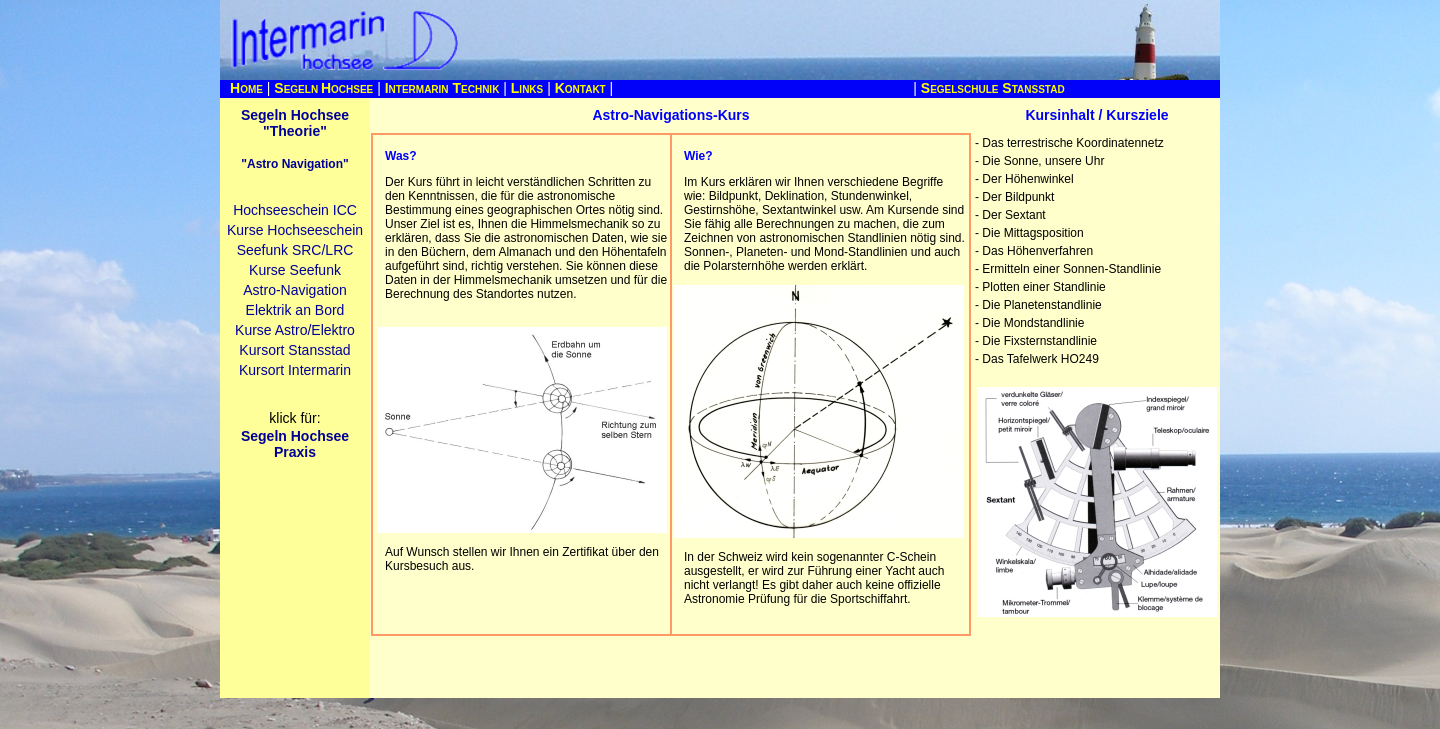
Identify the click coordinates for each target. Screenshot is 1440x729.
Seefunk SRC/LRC (295, 250)
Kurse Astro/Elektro (295, 330)
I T (442, 88)
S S (993, 88)
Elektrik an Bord (295, 310)
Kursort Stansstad (294, 350)
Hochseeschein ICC (295, 210)
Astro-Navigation (295, 290)
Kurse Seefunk (295, 270)
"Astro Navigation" (294, 164)
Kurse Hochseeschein (295, 230)
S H (323, 88)
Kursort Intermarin (295, 370)
